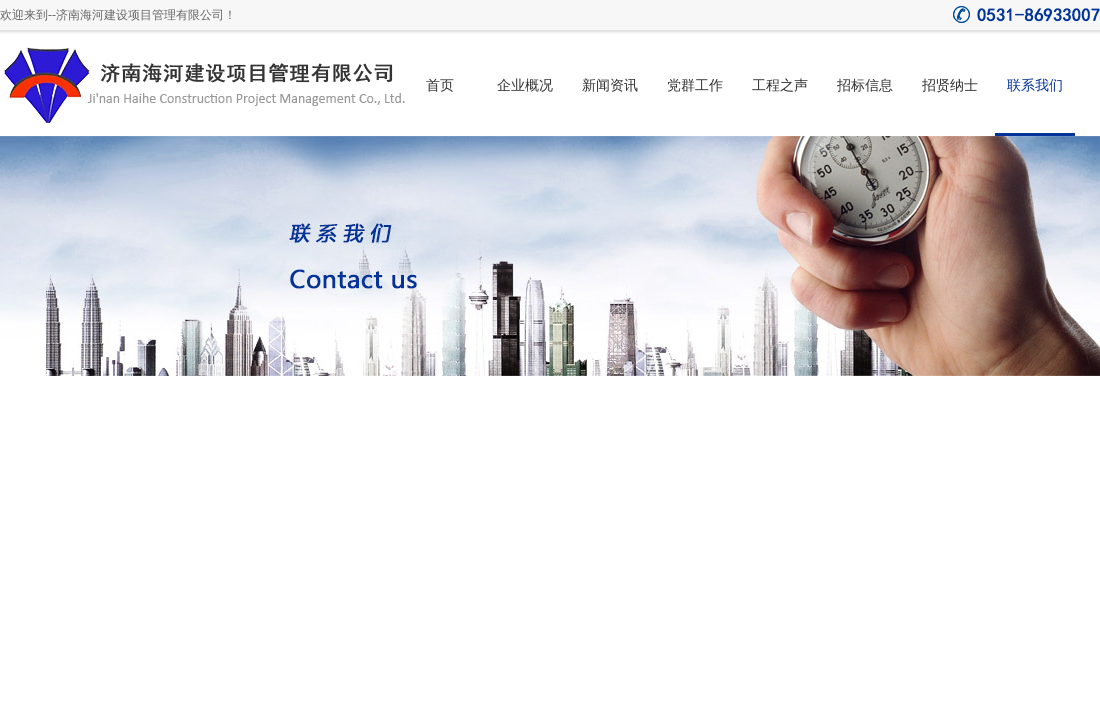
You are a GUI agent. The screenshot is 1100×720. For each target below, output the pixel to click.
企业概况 (525, 85)
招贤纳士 (950, 85)
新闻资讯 (610, 85)
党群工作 (695, 85)
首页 (440, 85)
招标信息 (865, 85)
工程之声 (780, 85)
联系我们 (1035, 85)
